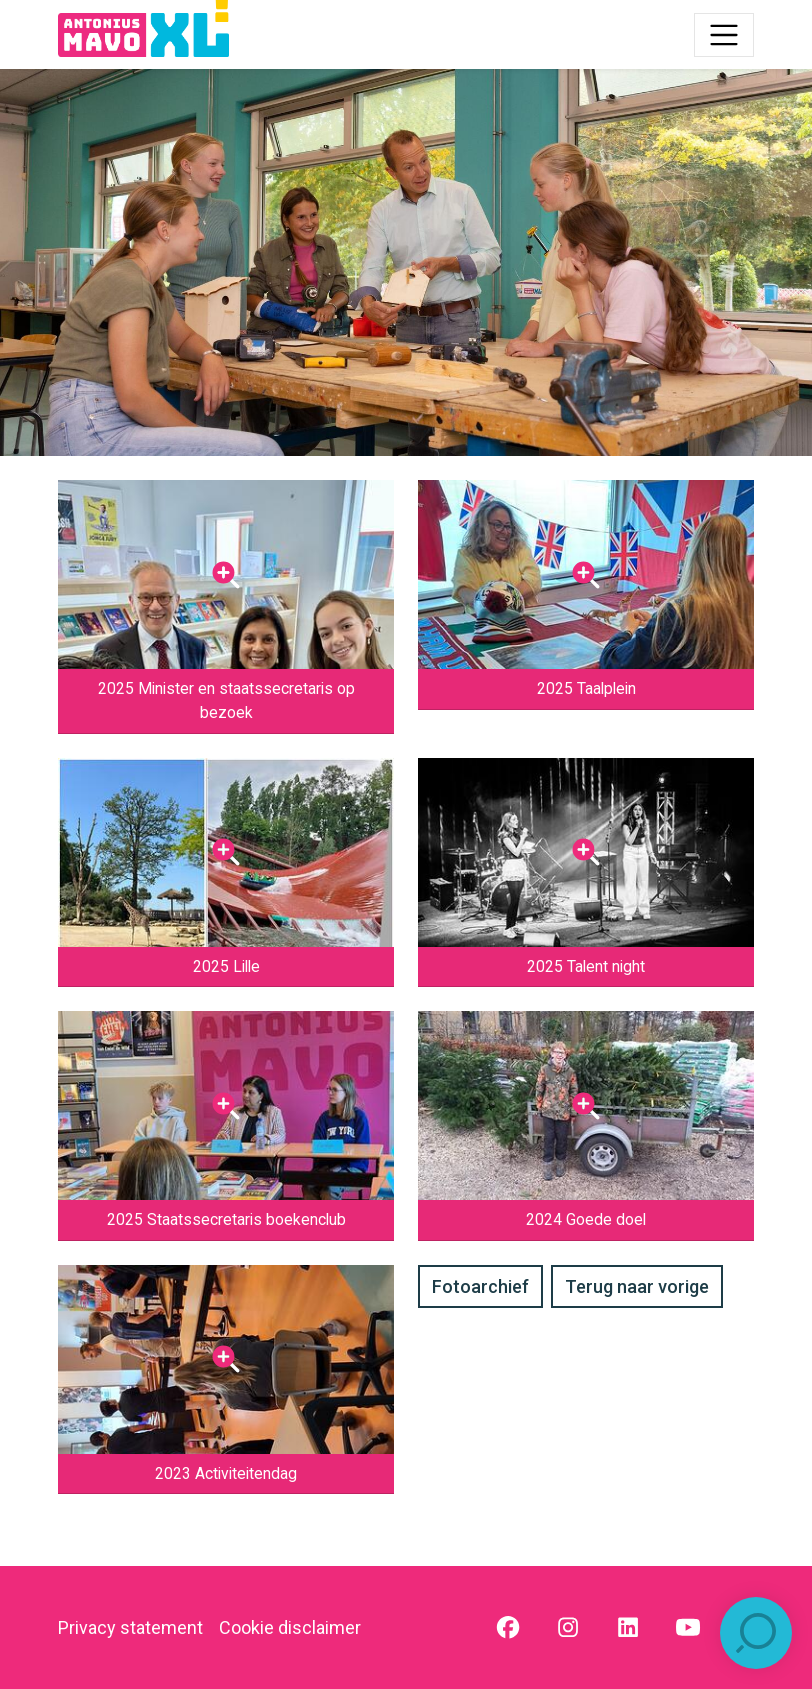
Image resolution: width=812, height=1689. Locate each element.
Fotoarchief (480, 1286)
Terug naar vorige (637, 1286)
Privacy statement (130, 1627)
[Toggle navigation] (724, 35)
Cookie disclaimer (290, 1627)
